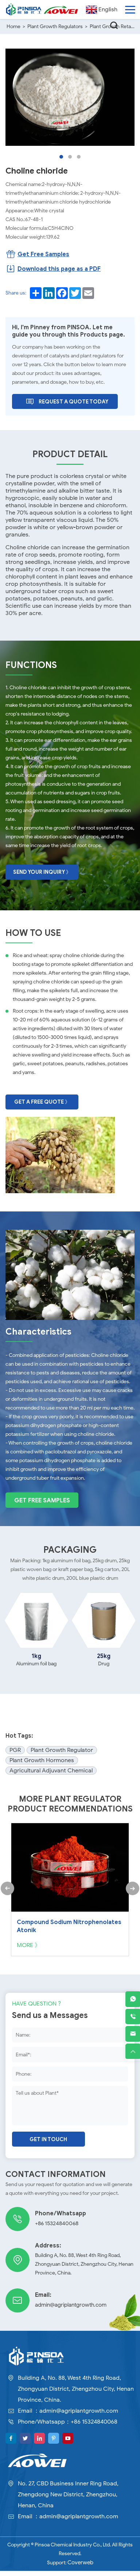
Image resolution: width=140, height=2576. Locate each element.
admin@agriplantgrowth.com (68, 2310)
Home (13, 26)
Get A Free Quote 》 (42, 1099)
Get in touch (48, 2145)
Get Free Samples (42, 1511)
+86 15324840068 (55, 2229)
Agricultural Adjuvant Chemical (51, 1781)
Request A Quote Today (67, 400)
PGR (15, 1760)
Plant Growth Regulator (62, 1760)
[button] (61, 156)
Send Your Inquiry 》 (42, 870)
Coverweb (80, 2568)
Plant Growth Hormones (41, 1771)
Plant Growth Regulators (55, 26)
